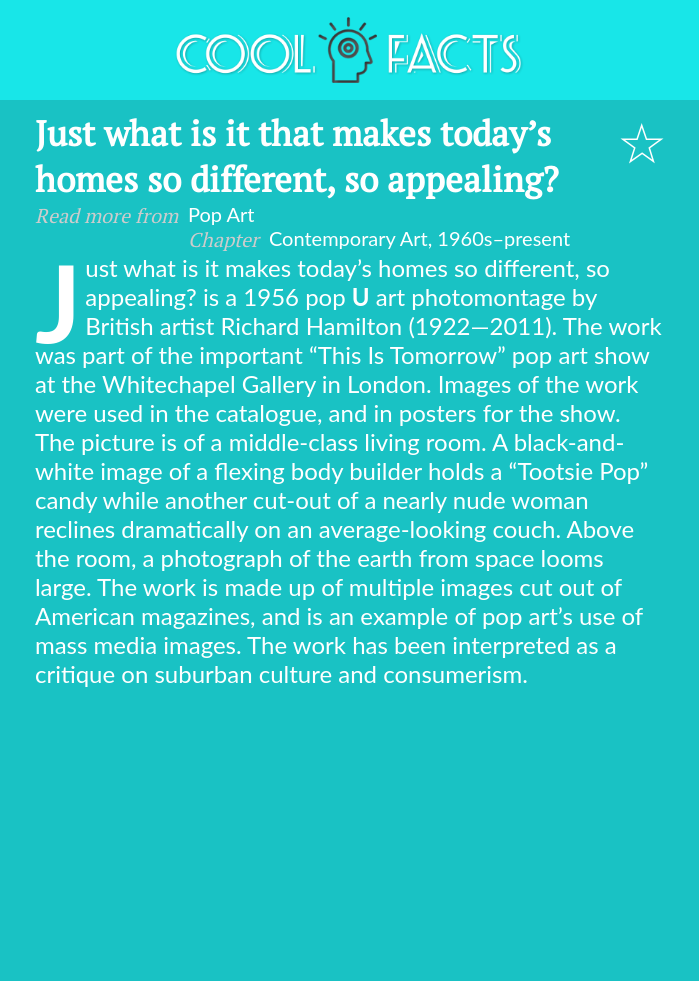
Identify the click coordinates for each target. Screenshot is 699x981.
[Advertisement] (349, 838)
